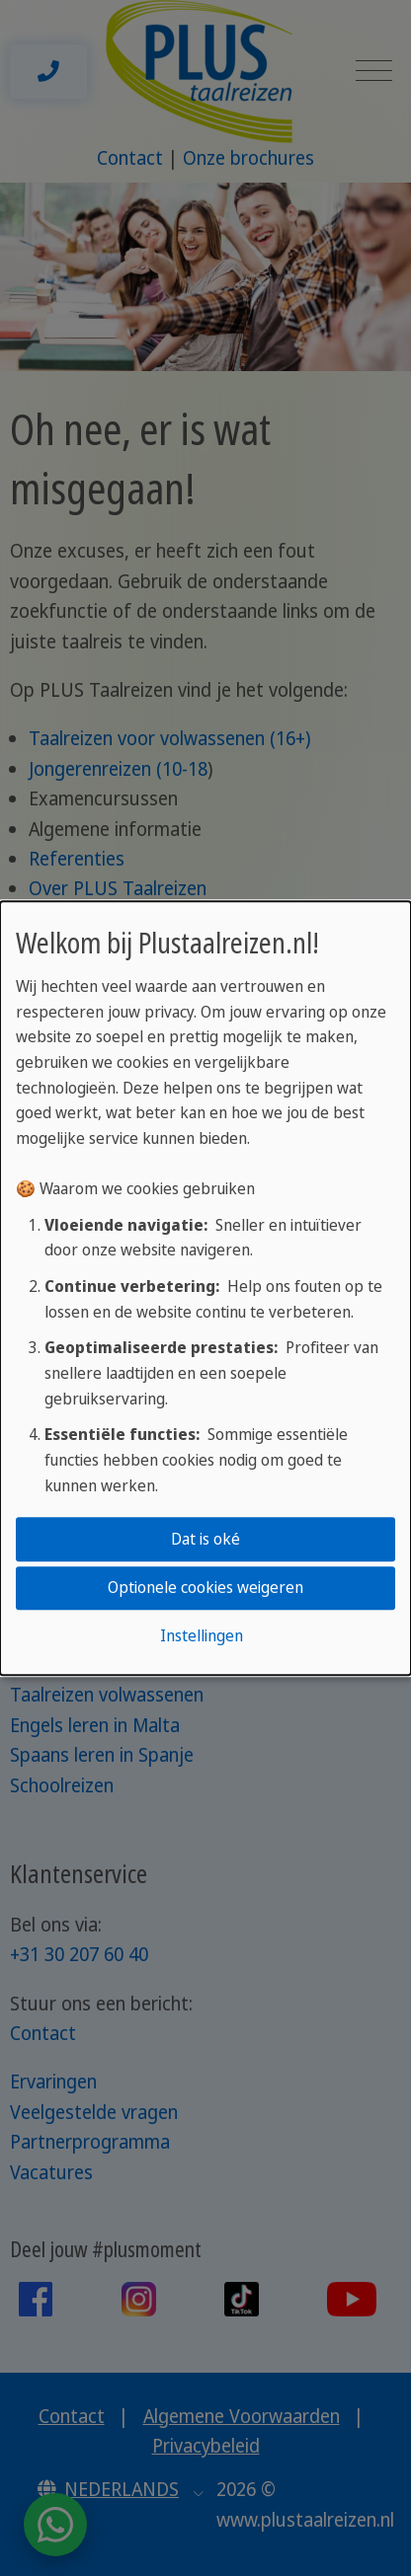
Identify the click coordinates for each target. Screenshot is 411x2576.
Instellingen (201, 1636)
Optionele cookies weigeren (205, 1587)
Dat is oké (205, 1539)
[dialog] (205, 1288)
